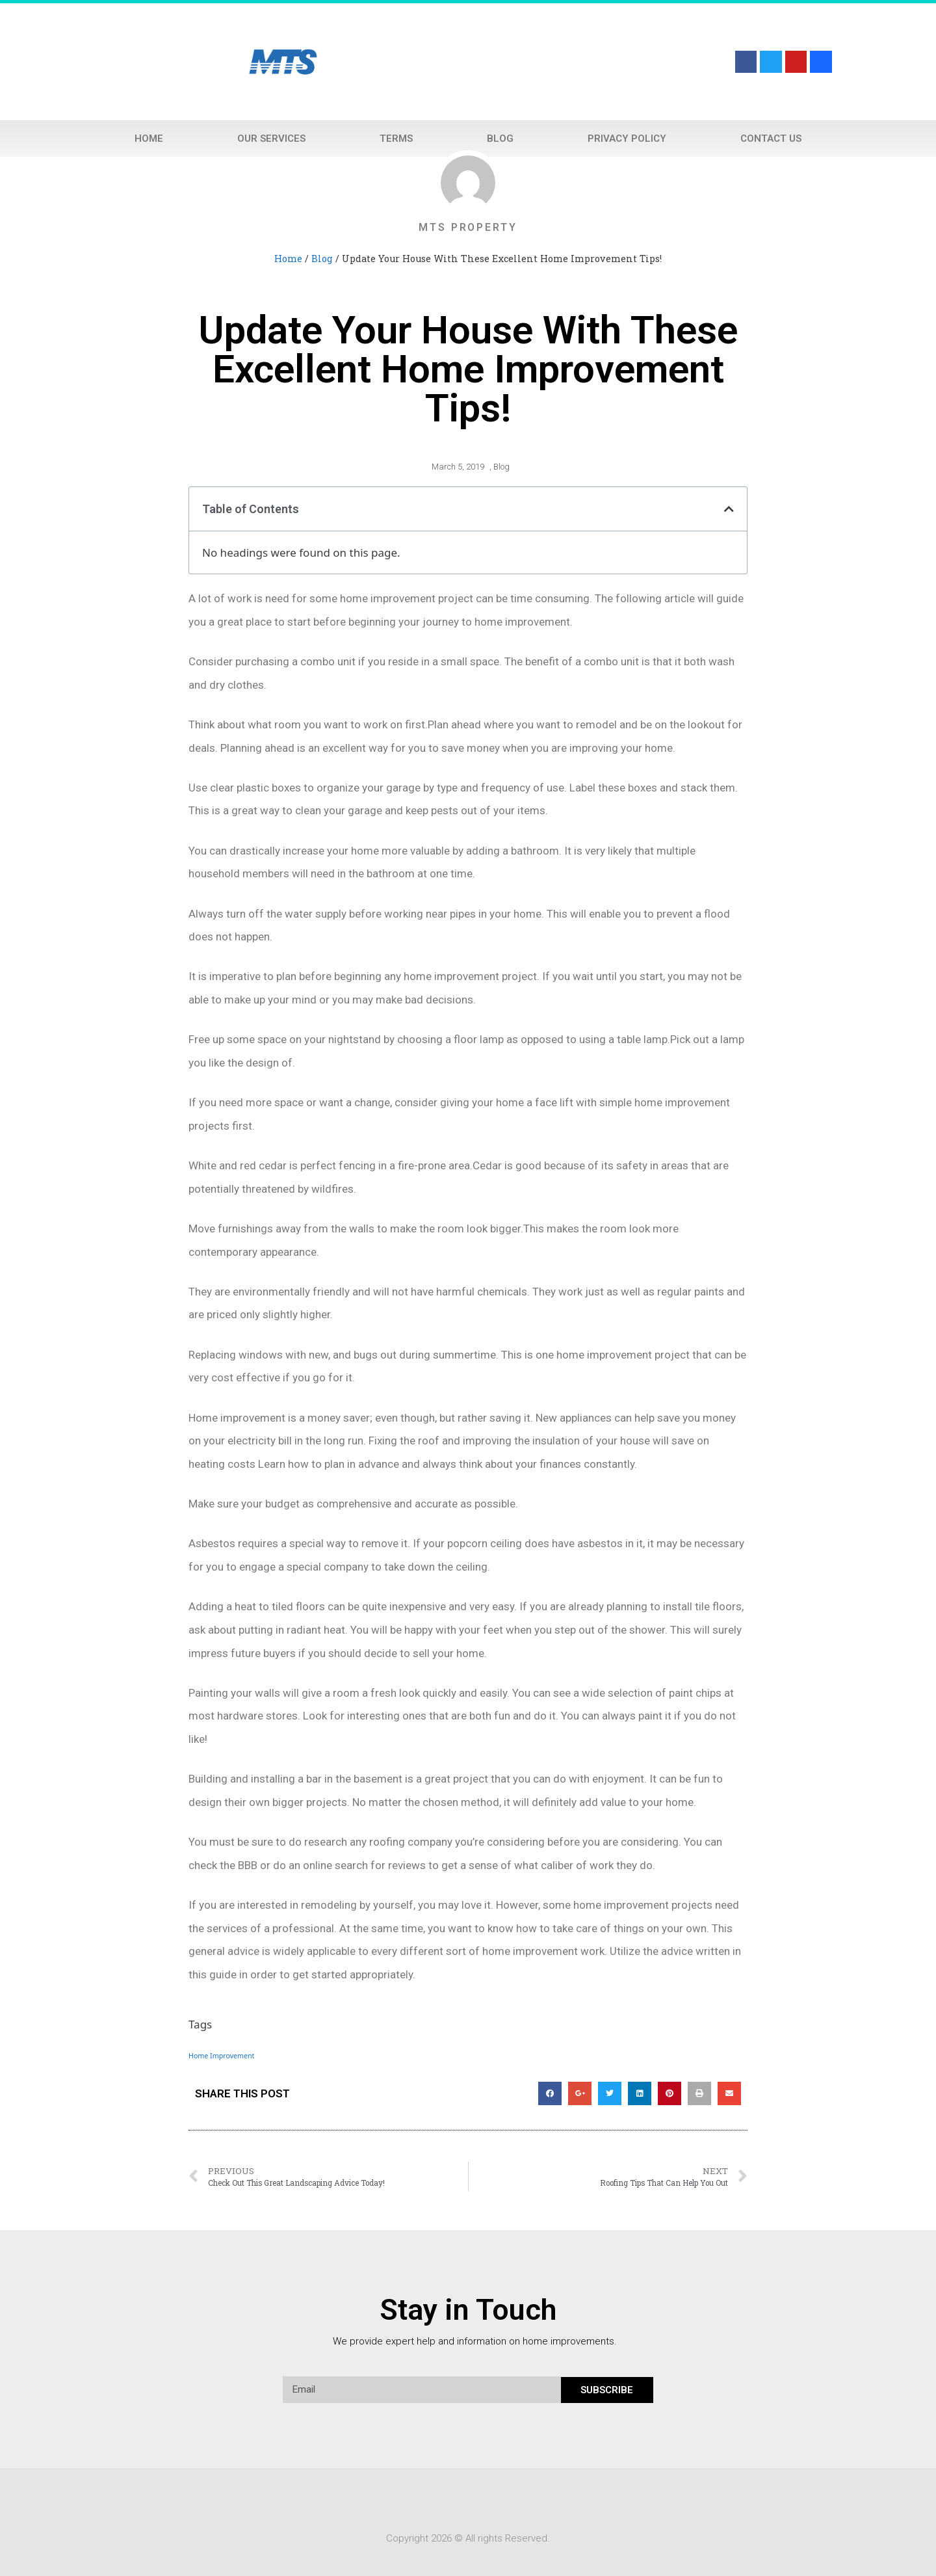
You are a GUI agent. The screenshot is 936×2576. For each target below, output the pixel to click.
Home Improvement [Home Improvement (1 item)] (221, 2055)
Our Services (271, 138)
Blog (500, 138)
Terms (396, 138)
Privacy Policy (627, 138)
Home (149, 138)
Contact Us (770, 138)
